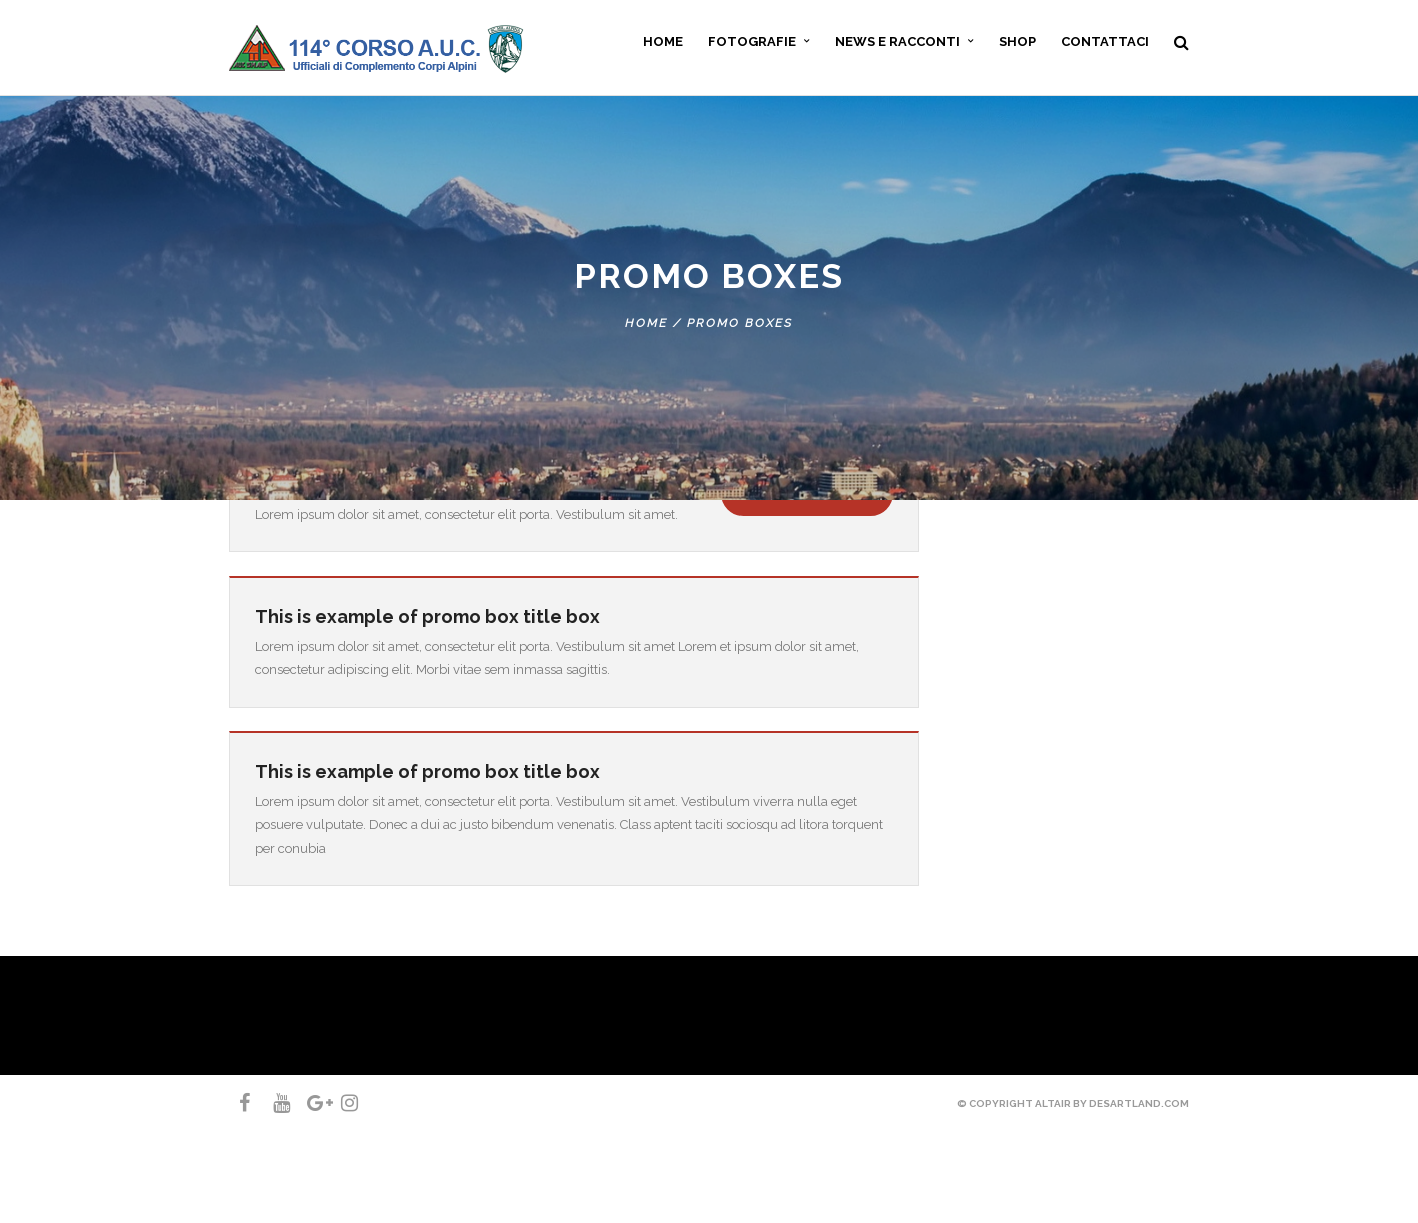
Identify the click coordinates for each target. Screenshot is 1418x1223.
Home (646, 323)
